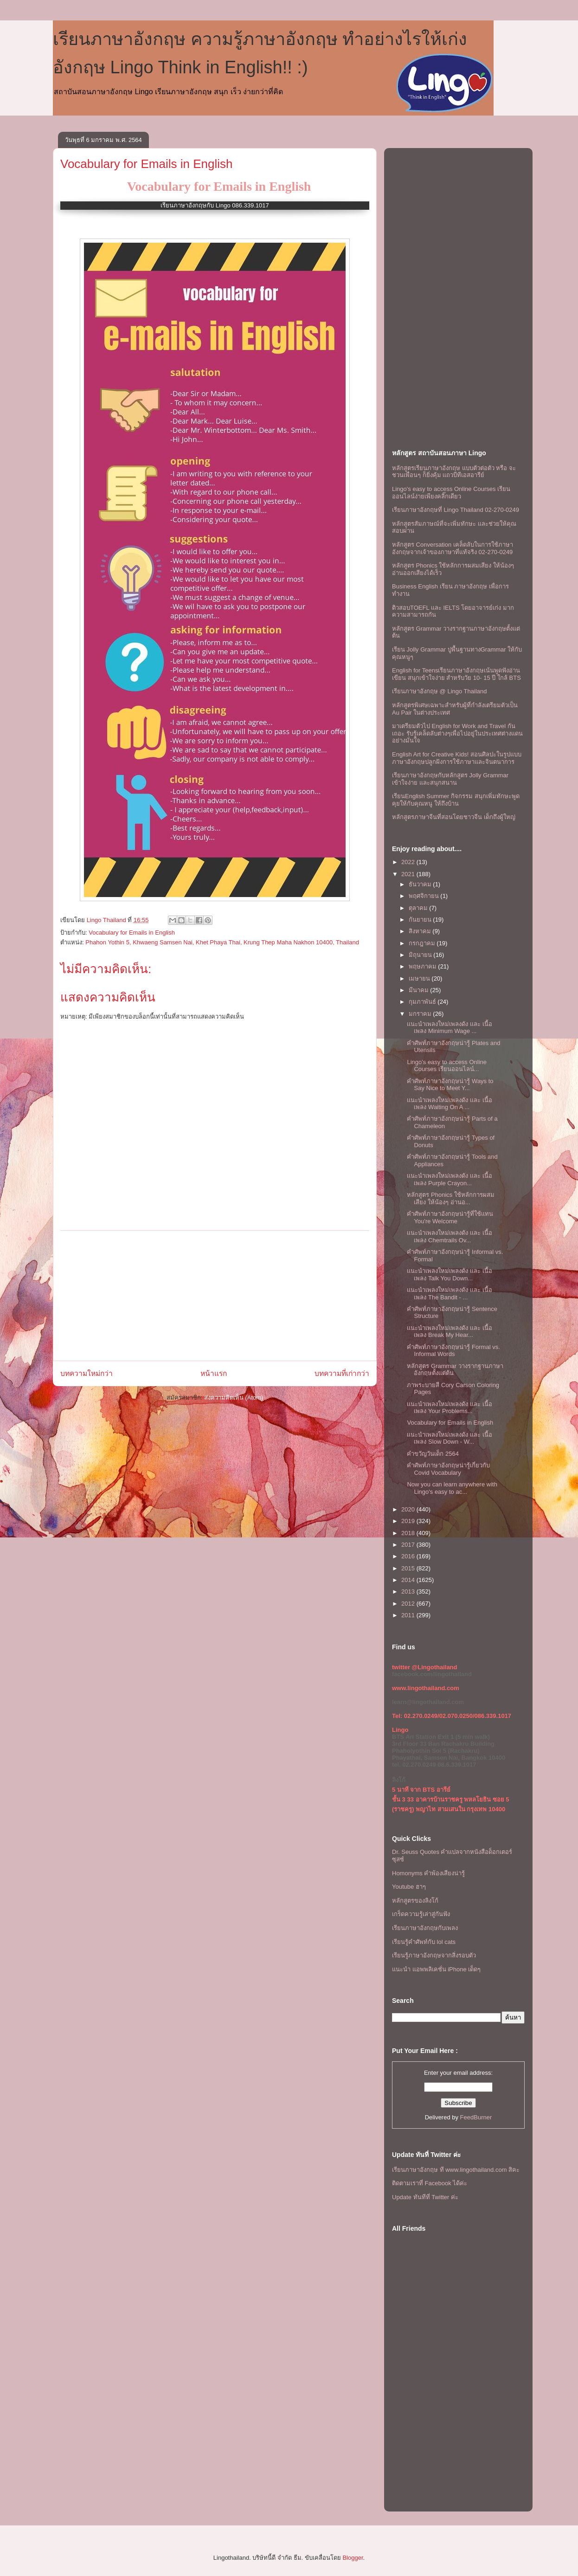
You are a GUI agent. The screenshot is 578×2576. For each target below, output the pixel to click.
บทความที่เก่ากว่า (342, 1373)
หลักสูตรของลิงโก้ (415, 1900)
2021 (409, 874)
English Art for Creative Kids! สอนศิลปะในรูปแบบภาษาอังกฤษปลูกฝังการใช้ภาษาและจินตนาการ (456, 758)
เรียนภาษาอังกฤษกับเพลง (425, 1927)
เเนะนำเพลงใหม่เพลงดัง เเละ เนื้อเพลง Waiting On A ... (449, 1104)
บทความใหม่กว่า (86, 1373)
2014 (409, 1579)
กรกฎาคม (423, 943)
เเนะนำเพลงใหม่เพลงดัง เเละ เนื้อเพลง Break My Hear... (449, 1331)
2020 (409, 1509)
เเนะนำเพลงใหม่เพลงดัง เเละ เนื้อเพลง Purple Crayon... (449, 1179)
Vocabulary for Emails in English (146, 164)
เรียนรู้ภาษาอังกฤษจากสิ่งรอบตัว (434, 1955)
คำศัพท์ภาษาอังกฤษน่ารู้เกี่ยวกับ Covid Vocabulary (448, 1469)
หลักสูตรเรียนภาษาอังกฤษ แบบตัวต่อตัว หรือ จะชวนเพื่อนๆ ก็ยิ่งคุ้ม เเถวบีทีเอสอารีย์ (454, 472)
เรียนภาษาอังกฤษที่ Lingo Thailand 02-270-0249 (455, 509)
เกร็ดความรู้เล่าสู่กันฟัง (421, 1914)
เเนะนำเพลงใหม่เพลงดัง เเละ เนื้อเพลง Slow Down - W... (449, 1438)
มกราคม (421, 1013)
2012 (409, 1603)
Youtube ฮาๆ (409, 1886)
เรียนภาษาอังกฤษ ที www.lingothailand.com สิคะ (456, 2169)
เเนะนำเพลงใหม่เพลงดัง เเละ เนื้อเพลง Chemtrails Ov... (449, 1236)
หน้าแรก (213, 1373)
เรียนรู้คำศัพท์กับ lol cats (424, 1941)
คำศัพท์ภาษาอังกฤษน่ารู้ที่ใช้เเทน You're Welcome (450, 1217)
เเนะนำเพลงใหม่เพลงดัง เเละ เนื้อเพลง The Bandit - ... (449, 1293)
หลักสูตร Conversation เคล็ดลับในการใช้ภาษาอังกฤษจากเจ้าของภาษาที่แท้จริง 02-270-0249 (452, 548)
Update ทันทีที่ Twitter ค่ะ (425, 2197)
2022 (409, 862)
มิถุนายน (421, 954)
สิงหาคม (421, 931)
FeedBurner (476, 2117)
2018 (409, 1533)
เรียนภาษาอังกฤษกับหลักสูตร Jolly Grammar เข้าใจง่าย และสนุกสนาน (450, 779)
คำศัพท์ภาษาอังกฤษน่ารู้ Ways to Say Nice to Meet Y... (450, 1085)
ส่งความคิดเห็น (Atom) (233, 1397)
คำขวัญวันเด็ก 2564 (433, 1453)
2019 (409, 1520)
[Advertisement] (214, 1296)
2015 (409, 1568)
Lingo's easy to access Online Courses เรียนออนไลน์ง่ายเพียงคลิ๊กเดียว (451, 492)
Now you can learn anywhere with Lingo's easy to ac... (452, 1488)
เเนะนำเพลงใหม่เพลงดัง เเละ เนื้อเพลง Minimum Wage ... (449, 1027)
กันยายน (421, 919)
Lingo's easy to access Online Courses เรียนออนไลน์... (447, 1066)
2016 (409, 1556)
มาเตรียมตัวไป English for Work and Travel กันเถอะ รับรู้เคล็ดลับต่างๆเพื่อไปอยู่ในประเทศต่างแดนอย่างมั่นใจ (457, 733)
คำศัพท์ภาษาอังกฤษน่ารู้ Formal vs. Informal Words (453, 1350)
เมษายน (420, 978)
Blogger (352, 2557)
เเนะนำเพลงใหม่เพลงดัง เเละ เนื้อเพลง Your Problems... (449, 1408)
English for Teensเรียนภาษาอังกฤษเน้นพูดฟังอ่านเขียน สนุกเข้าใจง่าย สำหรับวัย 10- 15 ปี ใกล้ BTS (456, 674)
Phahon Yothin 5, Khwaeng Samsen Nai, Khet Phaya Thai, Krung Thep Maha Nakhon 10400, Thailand (222, 942)
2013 (409, 1591)
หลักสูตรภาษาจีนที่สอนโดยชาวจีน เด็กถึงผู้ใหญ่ (453, 816)
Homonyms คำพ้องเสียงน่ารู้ (428, 1873)
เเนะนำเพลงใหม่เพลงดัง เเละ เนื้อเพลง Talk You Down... (449, 1274)
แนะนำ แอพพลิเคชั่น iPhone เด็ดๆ (436, 1969)
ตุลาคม (419, 907)
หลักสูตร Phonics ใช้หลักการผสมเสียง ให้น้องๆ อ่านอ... (450, 1198)
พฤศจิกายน (425, 895)
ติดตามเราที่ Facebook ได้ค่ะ (429, 2183)
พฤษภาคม (423, 966)
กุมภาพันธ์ (423, 1001)
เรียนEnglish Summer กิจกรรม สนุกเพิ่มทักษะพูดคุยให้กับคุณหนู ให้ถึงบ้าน (456, 800)
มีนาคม (419, 990)
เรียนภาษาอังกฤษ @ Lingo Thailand (439, 691)
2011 (409, 1615)
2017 (409, 1544)
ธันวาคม (421, 884)
